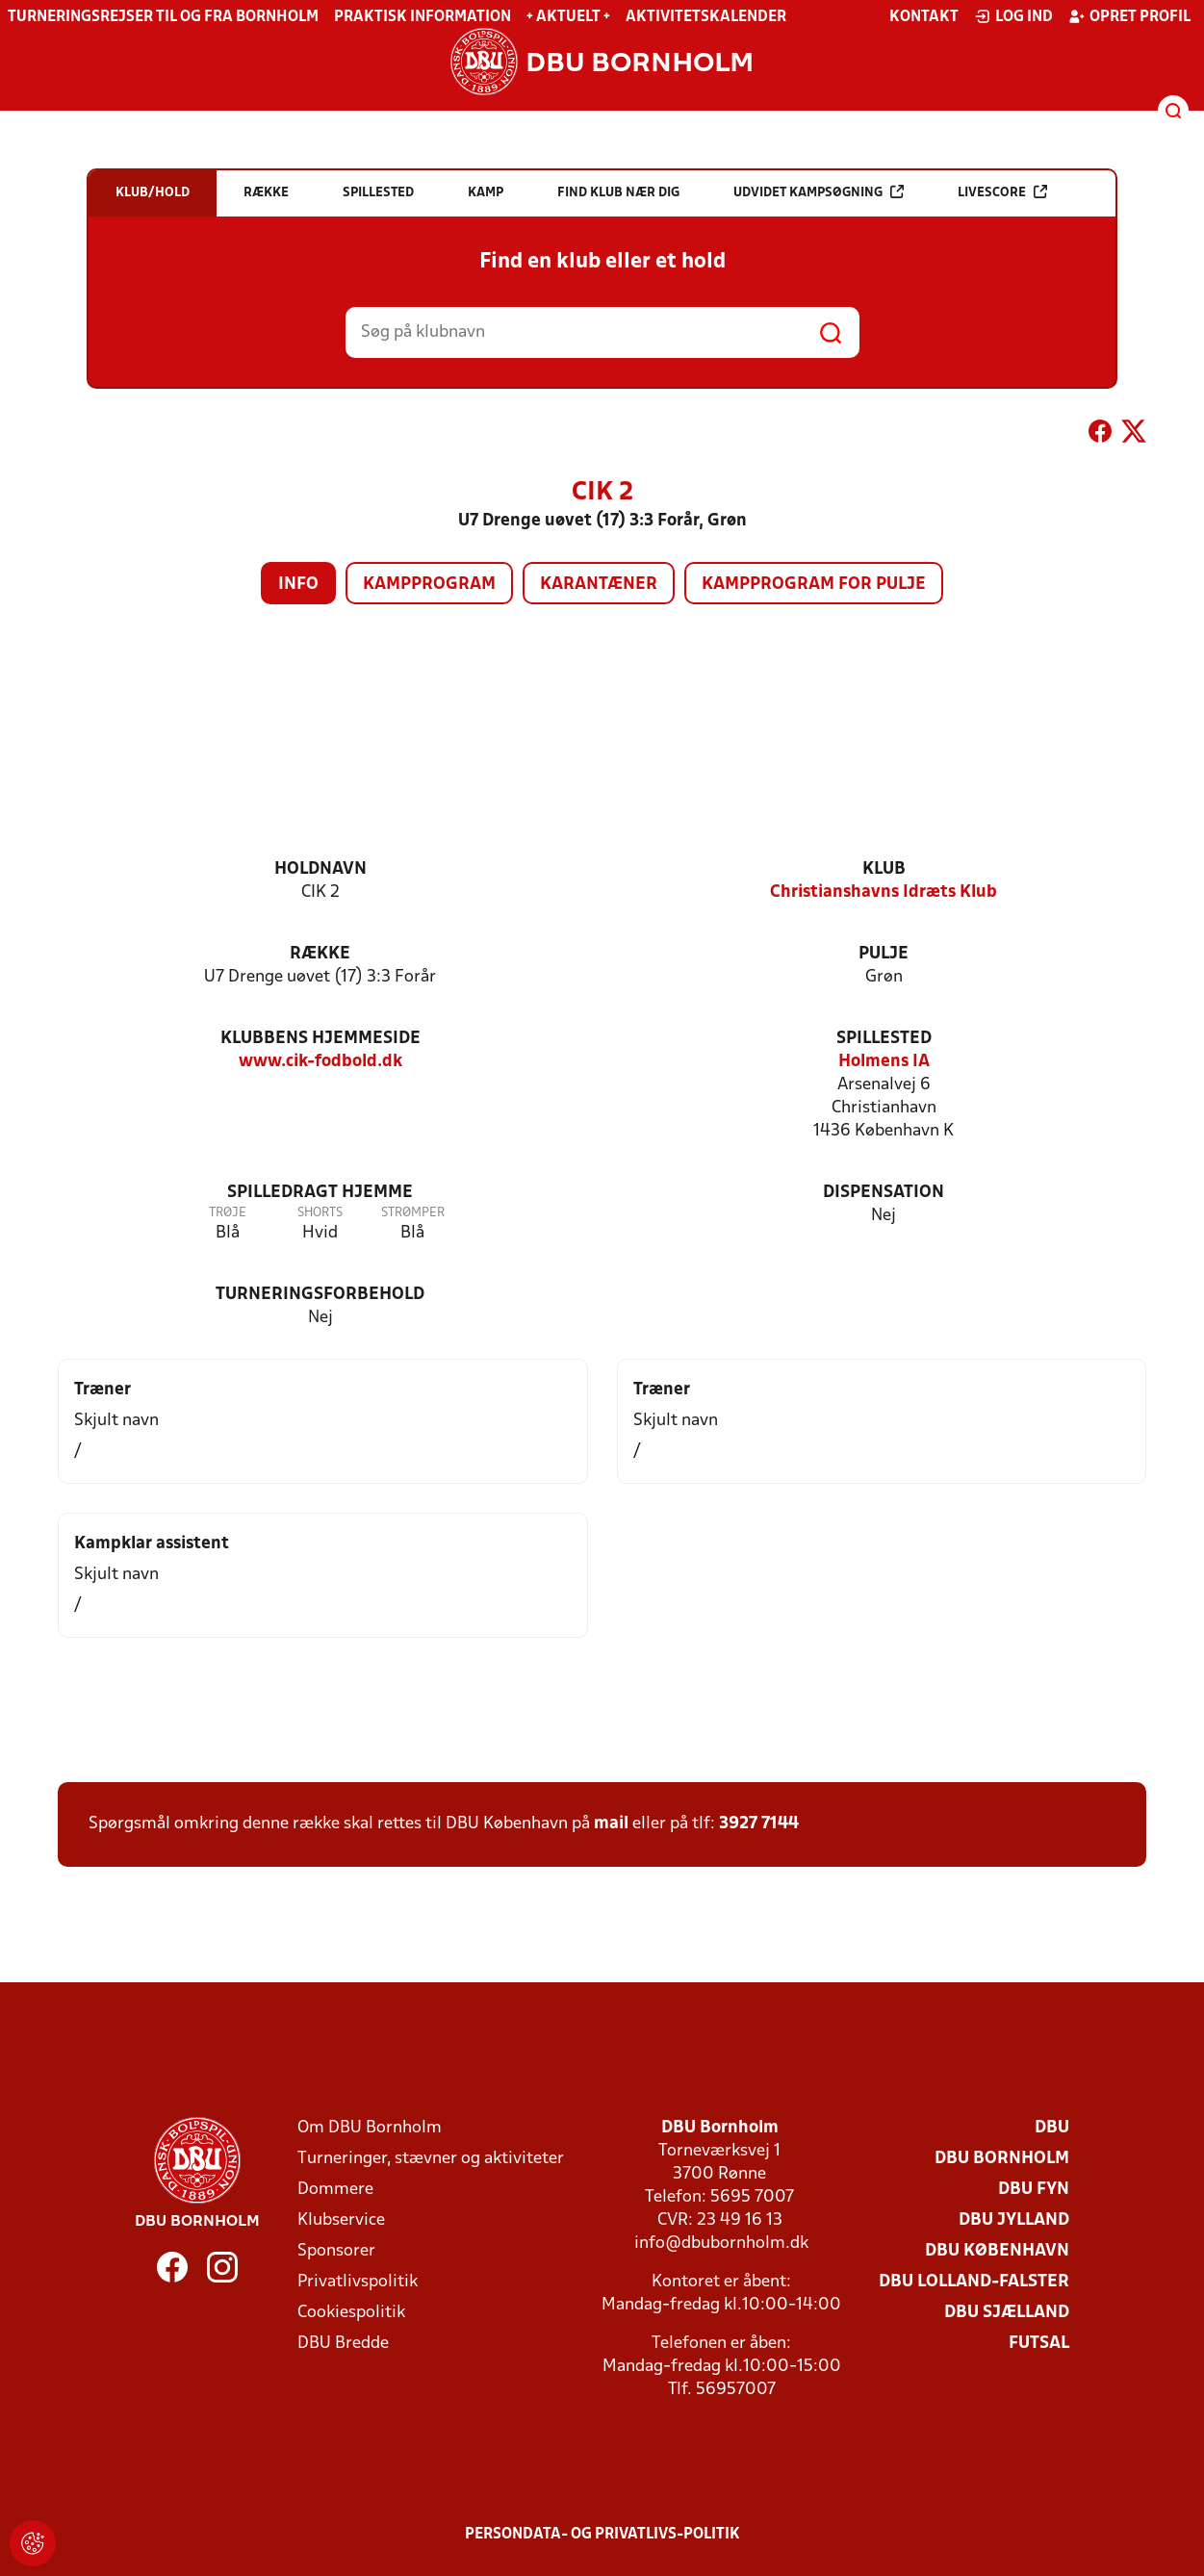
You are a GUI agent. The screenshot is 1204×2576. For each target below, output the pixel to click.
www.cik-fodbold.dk (320, 1062)
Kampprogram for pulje (814, 584)
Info (298, 584)
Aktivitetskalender (706, 17)
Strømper (413, 1213)
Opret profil (1129, 16)
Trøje (227, 1213)
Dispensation (883, 1193)
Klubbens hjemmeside (320, 1039)
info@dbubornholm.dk (721, 2243)
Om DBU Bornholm (369, 2128)
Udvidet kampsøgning (818, 192)
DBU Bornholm (1002, 2159)
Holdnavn (320, 869)
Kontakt (924, 17)
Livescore (1002, 192)
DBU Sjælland (1006, 2313)
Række (320, 954)
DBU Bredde (343, 2343)
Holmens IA (884, 1062)
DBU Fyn (1033, 2189)
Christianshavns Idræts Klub (883, 892)
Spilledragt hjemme (320, 1193)
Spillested (884, 1039)
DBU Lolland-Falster (974, 2282)
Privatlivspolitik (357, 2282)
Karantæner (598, 584)
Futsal (1039, 2343)
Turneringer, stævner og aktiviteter (430, 2159)
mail (611, 1824)
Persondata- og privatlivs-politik (602, 2534)
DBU (1052, 2128)
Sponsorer (336, 2251)
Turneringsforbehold (320, 1295)
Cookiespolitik (351, 2313)
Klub (884, 869)
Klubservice (341, 2220)
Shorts (320, 1213)
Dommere (335, 2189)
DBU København (997, 2251)
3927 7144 (759, 1824)
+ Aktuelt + (568, 17)
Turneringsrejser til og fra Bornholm (163, 17)
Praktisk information (422, 17)
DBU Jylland (1014, 2220)
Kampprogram (429, 584)
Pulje (883, 954)
